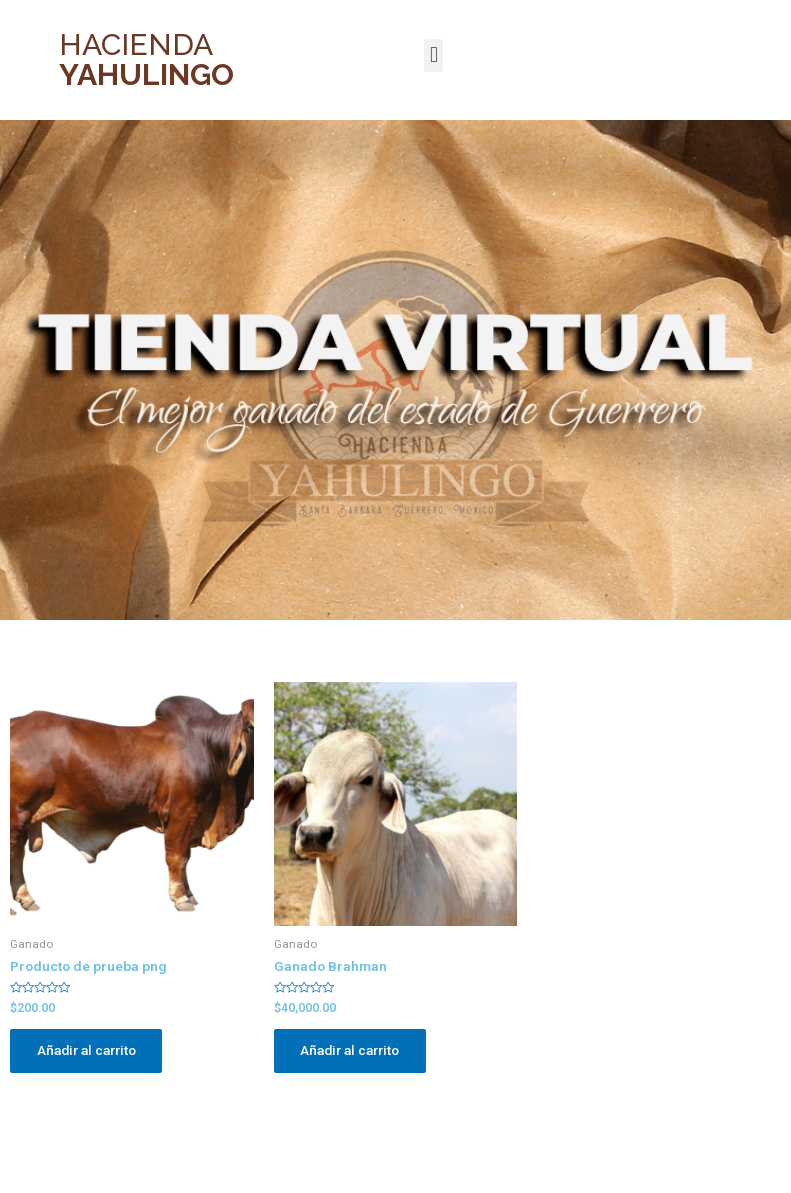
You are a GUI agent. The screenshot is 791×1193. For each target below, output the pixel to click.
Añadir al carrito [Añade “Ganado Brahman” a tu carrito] (351, 1051)
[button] (433, 55)
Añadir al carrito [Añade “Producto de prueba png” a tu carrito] (87, 1051)
